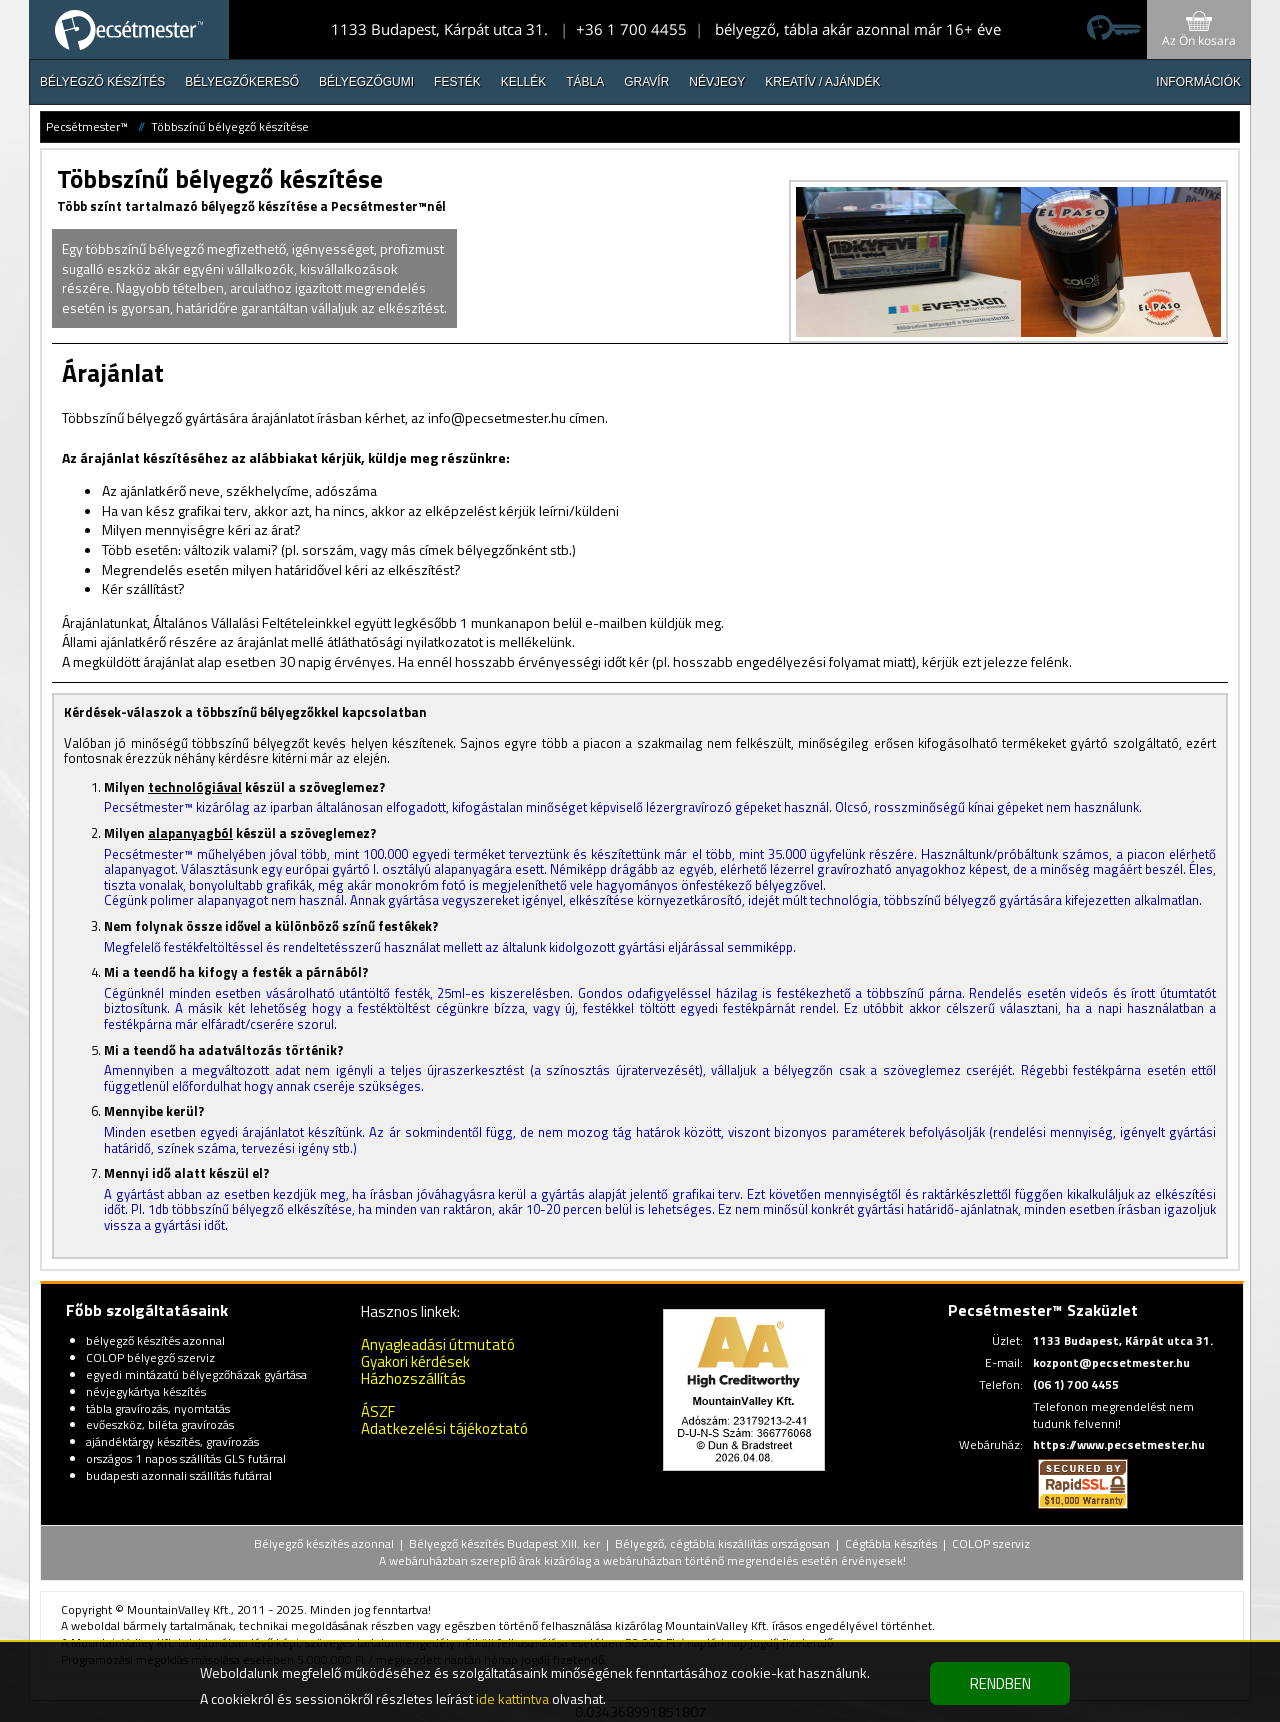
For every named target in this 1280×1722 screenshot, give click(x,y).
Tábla (585, 82)
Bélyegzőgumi (366, 82)
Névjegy (717, 82)
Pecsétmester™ (87, 126)
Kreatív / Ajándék (822, 82)
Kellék (523, 82)
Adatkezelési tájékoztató (444, 1428)
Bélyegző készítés (102, 82)
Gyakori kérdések (415, 1361)
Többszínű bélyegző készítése (230, 126)
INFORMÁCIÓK (1198, 82)
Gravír (646, 82)
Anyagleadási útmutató (438, 1344)
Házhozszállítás (413, 1378)
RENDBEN (1000, 1683)
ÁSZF (378, 1411)
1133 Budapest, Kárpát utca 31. (439, 29)
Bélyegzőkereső (242, 82)
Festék (457, 82)
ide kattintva (512, 1698)
